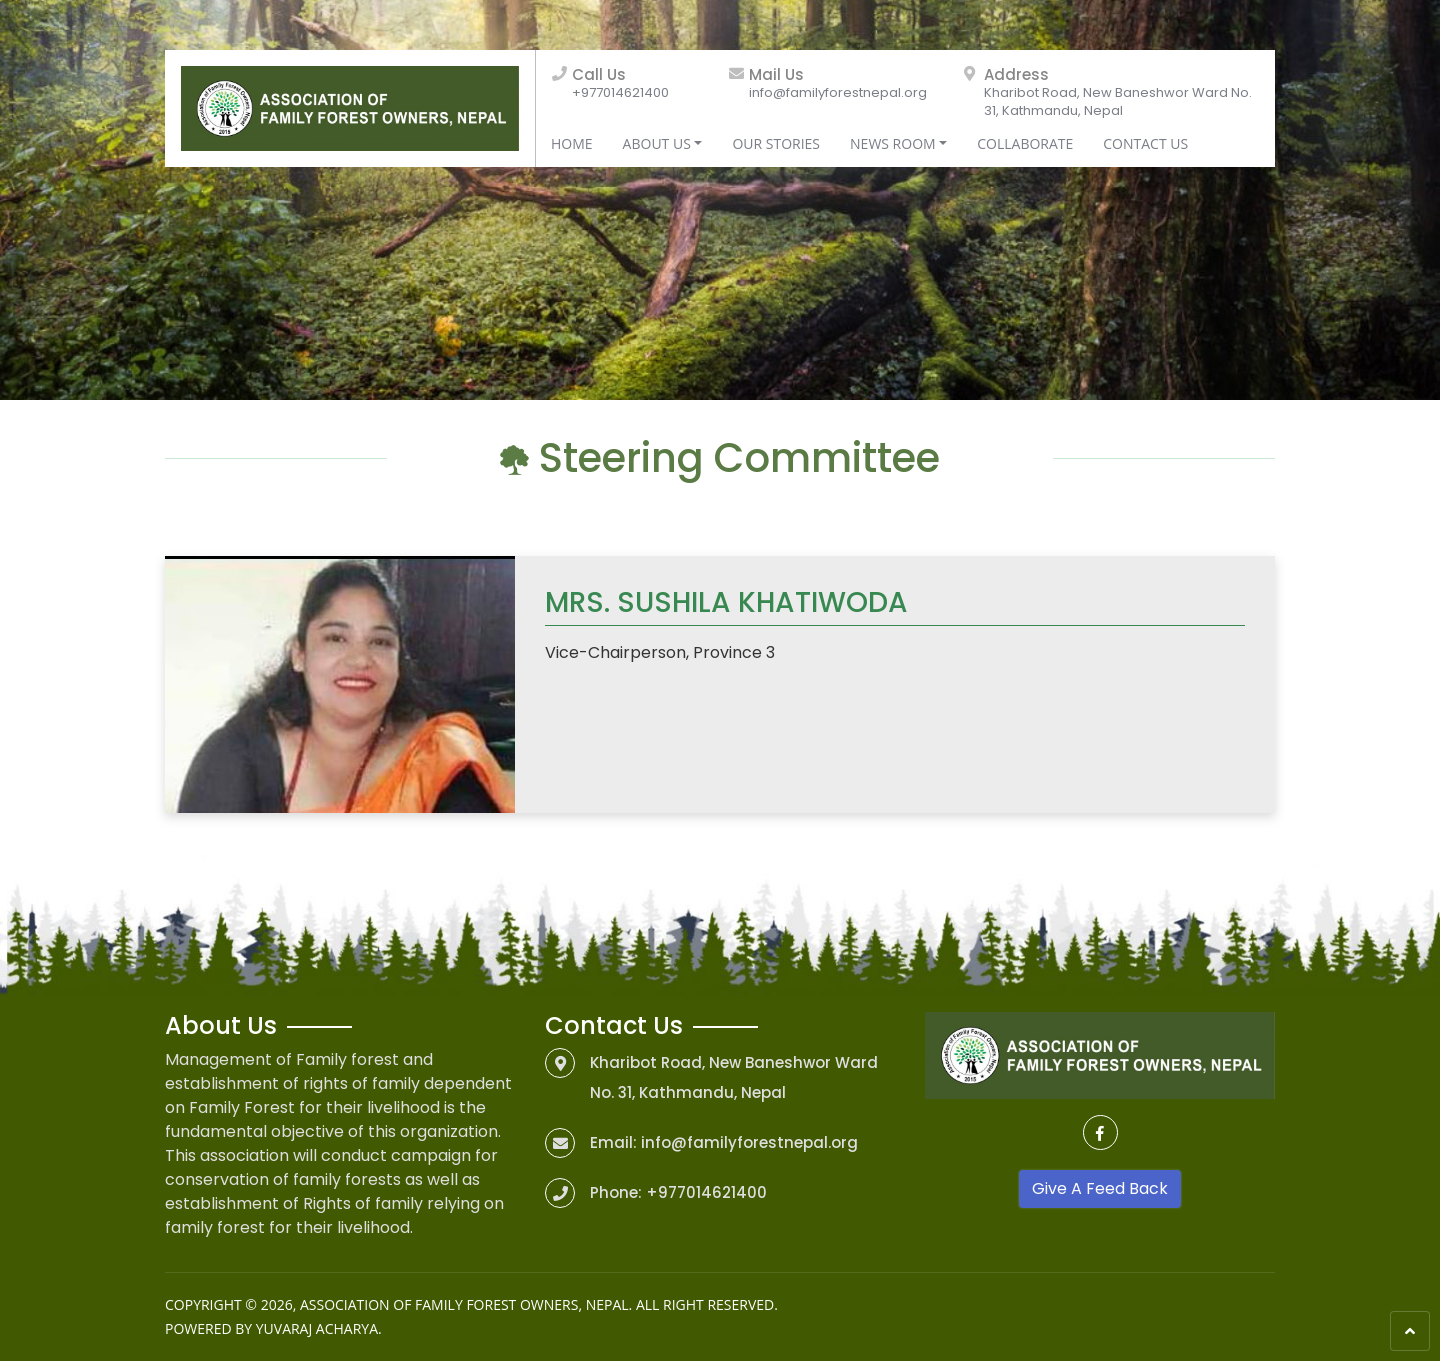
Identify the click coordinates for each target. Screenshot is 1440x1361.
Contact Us (1145, 143)
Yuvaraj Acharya (317, 1328)
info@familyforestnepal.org (838, 92)
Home (572, 143)
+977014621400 (620, 92)
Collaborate (1025, 143)
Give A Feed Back (1100, 1188)
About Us (657, 143)
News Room (893, 143)
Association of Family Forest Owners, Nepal (464, 1304)
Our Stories (776, 143)
